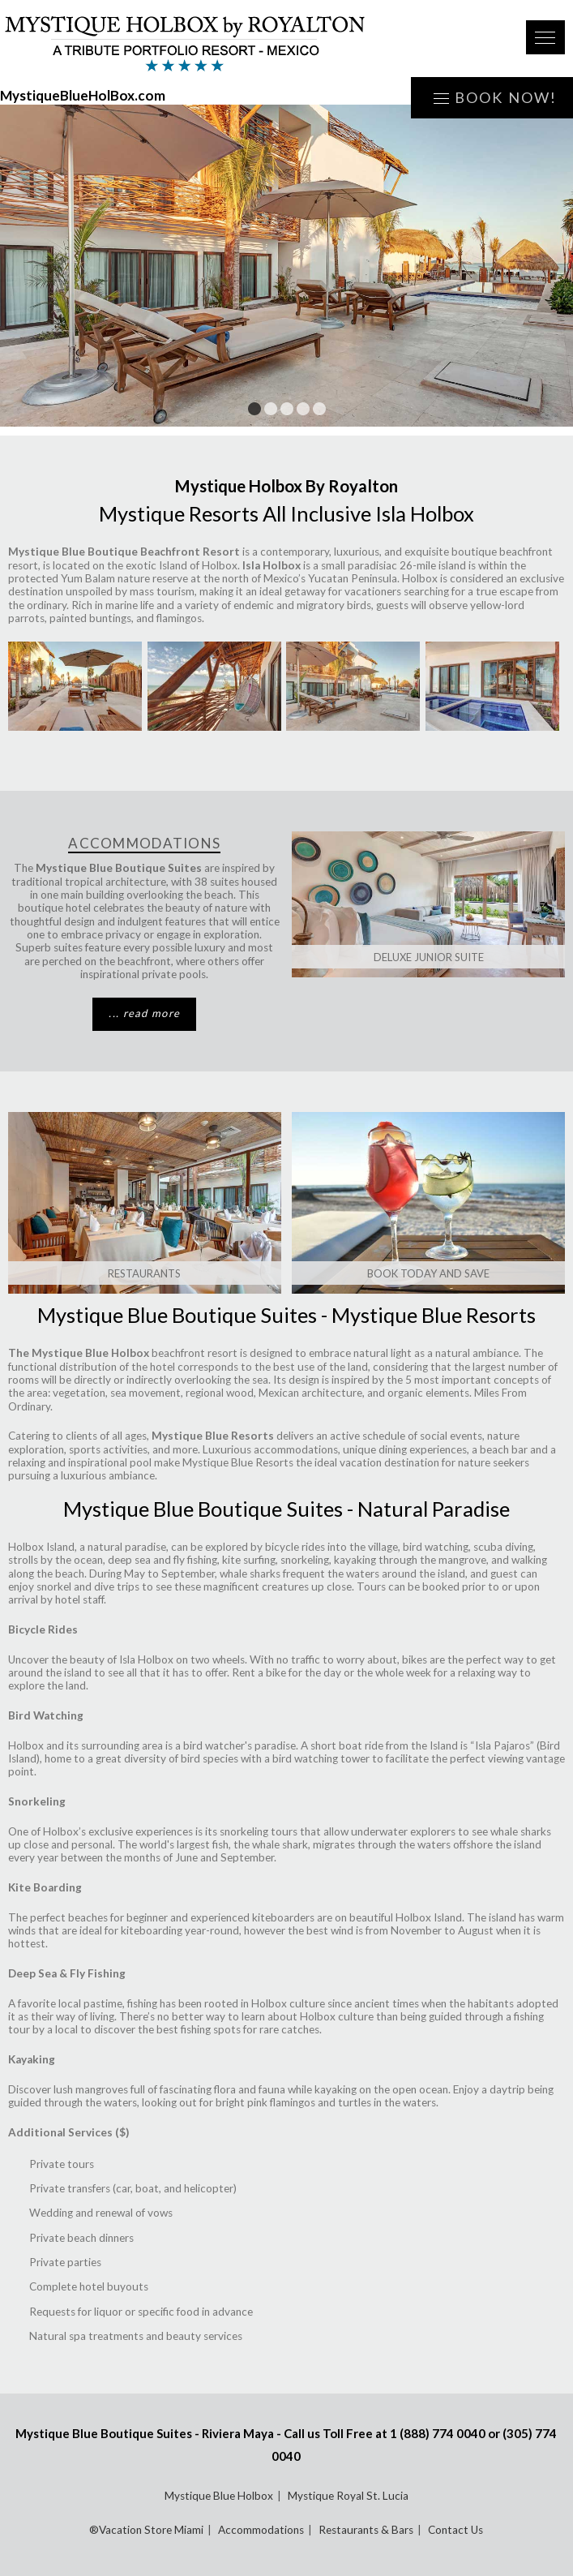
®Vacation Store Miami (146, 2529)
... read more (144, 1013)
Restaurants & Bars (366, 2529)
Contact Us (455, 2529)
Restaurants (144, 1273)
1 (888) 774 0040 (437, 2433)
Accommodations (261, 2529)
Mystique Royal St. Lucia (348, 2495)
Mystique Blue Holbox (219, 2495)
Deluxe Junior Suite (429, 957)
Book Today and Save (428, 1273)
